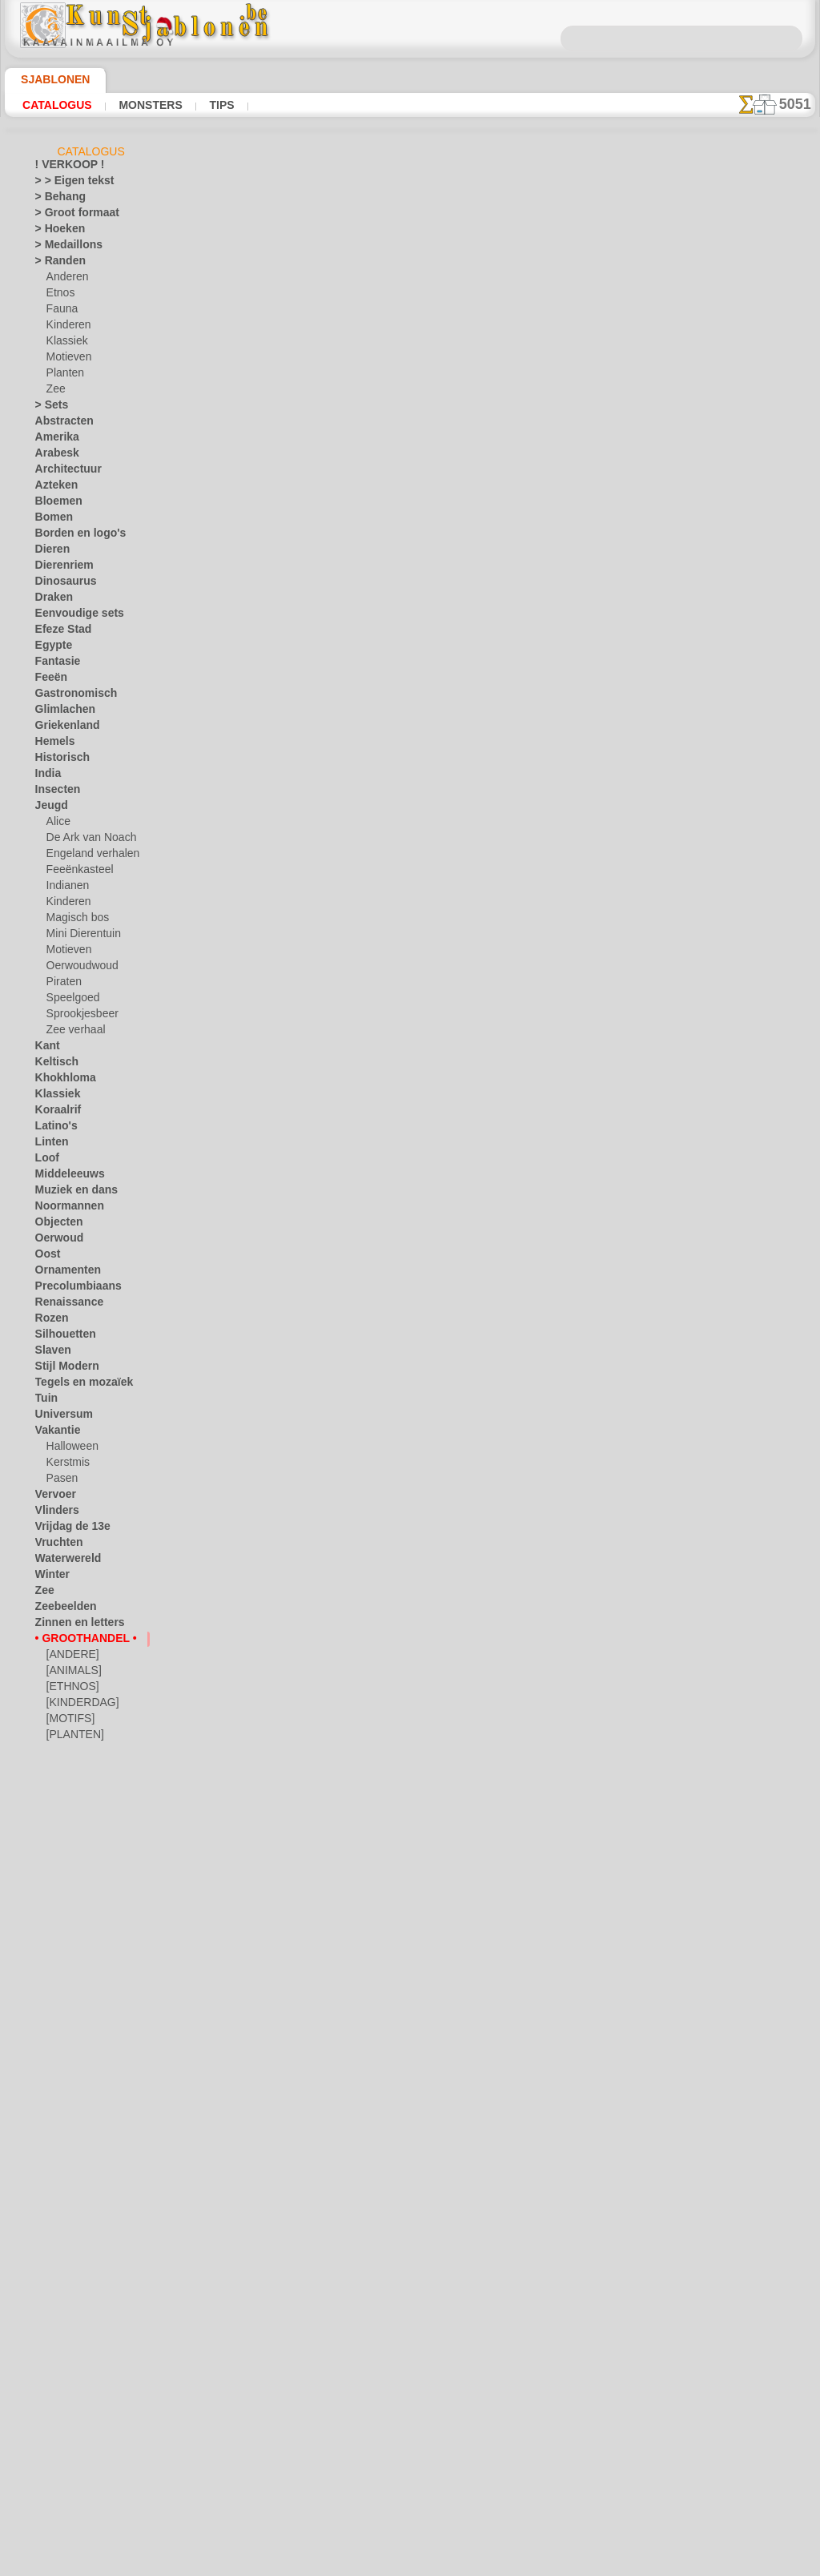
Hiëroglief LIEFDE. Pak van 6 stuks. (397, 2002)
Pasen (59, 1481)
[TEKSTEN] (72, 1769)
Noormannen (64, 1208)
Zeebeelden (59, 1609)
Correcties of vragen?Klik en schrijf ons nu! (410, 2267)
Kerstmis (66, 1465)
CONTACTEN (399, 2320)
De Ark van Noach (86, 840)
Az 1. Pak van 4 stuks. (362, 1133)
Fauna (60, 311)
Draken (51, 600)
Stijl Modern (62, 1369)
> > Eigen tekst (65, 183)
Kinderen (66, 327)
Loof (45, 1160)
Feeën (48, 680)
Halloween (69, 1449)
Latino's (52, 1128)
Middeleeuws (64, 1176)
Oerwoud (55, 1241)
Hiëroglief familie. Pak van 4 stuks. (397, 512)
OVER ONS (328, 2320)
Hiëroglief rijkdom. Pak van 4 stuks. (399, 761)
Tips (201, 105)
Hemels (51, 744)
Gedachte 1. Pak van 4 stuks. (381, 1506)
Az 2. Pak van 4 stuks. (362, 1257)
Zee (54, 391)
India (46, 776)
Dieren (49, 552)
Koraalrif (54, 1112)
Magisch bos (74, 920)
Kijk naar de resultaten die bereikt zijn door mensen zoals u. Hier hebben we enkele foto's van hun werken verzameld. (735, 819)
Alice (56, 824)
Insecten (54, 792)
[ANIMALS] (72, 1673)
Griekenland (61, 728)
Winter (50, 1577)
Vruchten (55, 1545)
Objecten (54, 1225)
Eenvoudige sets (70, 616)
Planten (63, 375)
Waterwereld (63, 1561)
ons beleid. (632, 2563)
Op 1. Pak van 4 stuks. (363, 1630)
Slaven (49, 1353)
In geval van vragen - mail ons (409, 2463)
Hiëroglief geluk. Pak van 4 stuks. (393, 264)
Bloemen (54, 504)
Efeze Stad (58, 632)
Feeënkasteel (74, 872)
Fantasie (54, 664)
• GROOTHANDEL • (77, 1641)
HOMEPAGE (259, 2320)
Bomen (50, 520)
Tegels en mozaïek (73, 1385)
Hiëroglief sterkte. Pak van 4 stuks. (399, 388)
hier (461, 208)
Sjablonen (48, 79)
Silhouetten (60, 1337)
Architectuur (63, 472)
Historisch (58, 760)
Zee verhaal (71, 1032)
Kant (46, 1048)
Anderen (64, 279)
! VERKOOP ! (63, 167)
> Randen (55, 263)
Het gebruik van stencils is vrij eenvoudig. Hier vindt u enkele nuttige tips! (735, 715)
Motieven (67, 359)
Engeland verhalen (86, 856)
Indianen (65, 888)
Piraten (62, 984)
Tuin (44, 1401)
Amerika (53, 440)
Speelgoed (68, 1000)
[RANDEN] (70, 1753)
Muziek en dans (69, 1192)
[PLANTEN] (71, 1737)
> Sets (48, 407)
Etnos (59, 295)
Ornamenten (62, 1273)
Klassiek (64, 343)
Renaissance (62, 1305)
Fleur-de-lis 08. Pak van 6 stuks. (389, 1754)
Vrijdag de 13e (65, 1529)
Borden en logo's (71, 536)
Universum (58, 1417)
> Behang (54, 199)
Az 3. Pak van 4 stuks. (362, 1382)
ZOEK (576, 2320)
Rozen (48, 1321)
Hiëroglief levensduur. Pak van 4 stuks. (408, 637)
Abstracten (60, 424)
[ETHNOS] (69, 1689)
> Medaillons (62, 247)
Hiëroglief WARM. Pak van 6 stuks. (397, 1878)
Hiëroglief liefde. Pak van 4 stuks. (394, 885)
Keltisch (52, 1064)
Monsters (138, 105)
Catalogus (53, 105)
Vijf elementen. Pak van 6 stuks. (390, 1009)
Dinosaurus (60, 584)
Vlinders (53, 1513)
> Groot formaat (71, 215)
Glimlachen (59, 712)
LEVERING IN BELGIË (496, 2320)
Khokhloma (60, 1080)
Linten (49, 1144)
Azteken (52, 488)
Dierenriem (59, 568)
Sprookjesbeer (77, 1016)
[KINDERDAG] (78, 1705)
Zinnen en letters (72, 1625)
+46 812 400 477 (432, 2357)
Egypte (50, 648)
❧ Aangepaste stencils (85, 1785)
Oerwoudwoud (78, 968)
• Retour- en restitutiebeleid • (409, 2437)
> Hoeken (54, 231)
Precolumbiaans (70, 1289)
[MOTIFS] (68, 1721)
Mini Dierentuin (80, 936)
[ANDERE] (69, 1657)
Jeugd (47, 808)
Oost (46, 1257)
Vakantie (54, 1433)
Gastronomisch (69, 696)
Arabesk (53, 456)
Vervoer (52, 1497)
